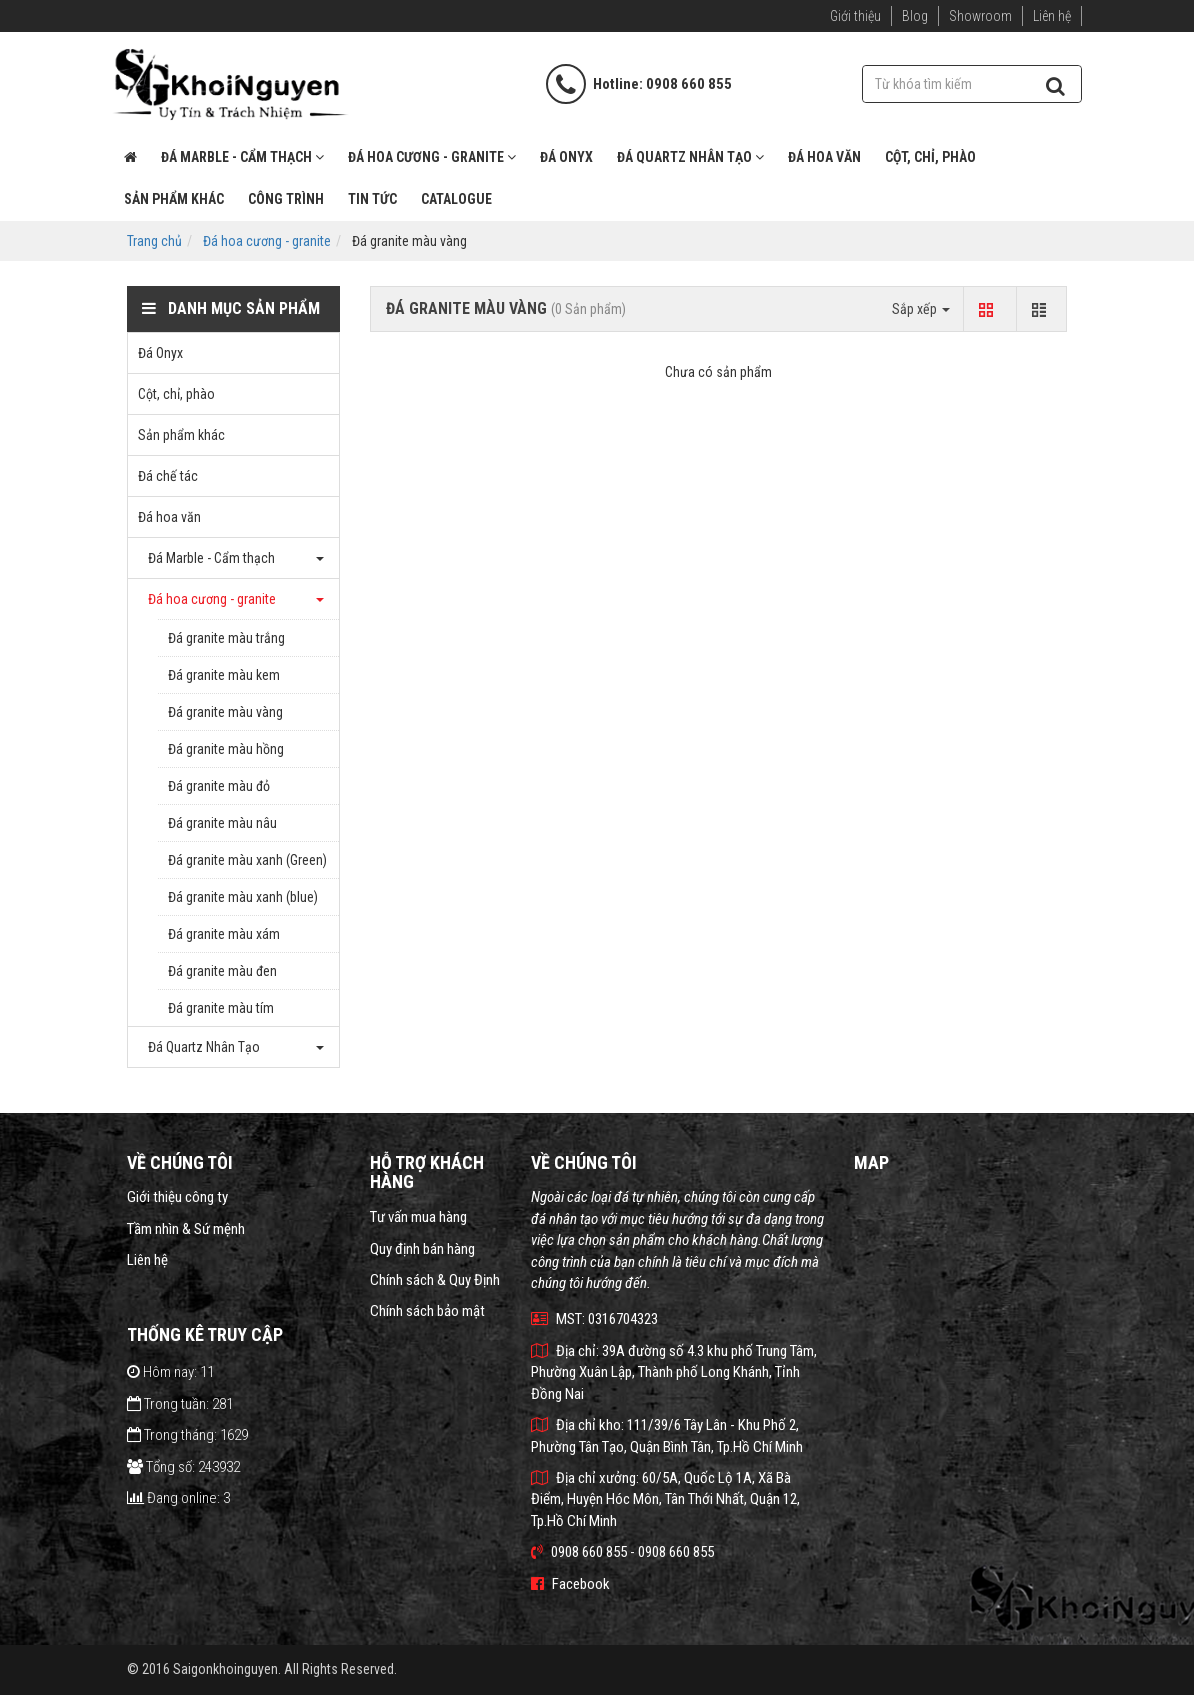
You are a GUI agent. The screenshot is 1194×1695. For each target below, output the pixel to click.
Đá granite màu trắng (226, 638)
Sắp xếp (921, 309)
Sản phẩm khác (174, 199)
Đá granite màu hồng (226, 749)
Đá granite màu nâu (222, 823)
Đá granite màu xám (224, 934)
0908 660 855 (689, 84)
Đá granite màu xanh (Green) (247, 860)
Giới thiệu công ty (177, 1197)
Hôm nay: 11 (170, 1372)
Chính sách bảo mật (427, 1311)
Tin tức (372, 199)
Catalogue (456, 199)
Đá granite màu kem (224, 675)
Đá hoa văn (824, 157)
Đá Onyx (566, 157)
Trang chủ (154, 241)
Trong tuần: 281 (180, 1404)
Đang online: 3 (178, 1498)
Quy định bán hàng (422, 1249)
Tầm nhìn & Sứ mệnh (186, 1229)
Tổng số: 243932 (183, 1467)
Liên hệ (1052, 16)
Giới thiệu (855, 16)
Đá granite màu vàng (225, 712)
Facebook (570, 1584)
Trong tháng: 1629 (187, 1435)
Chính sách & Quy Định (435, 1280)
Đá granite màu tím (221, 1008)
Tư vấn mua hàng (418, 1217)
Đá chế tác (168, 476)
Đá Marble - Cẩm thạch (242, 157)
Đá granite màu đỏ (219, 786)
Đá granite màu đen (222, 971)
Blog (915, 16)
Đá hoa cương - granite (432, 157)
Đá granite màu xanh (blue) (243, 897)
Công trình (286, 199)
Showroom (980, 16)
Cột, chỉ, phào (930, 157)
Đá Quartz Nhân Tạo (690, 157)
